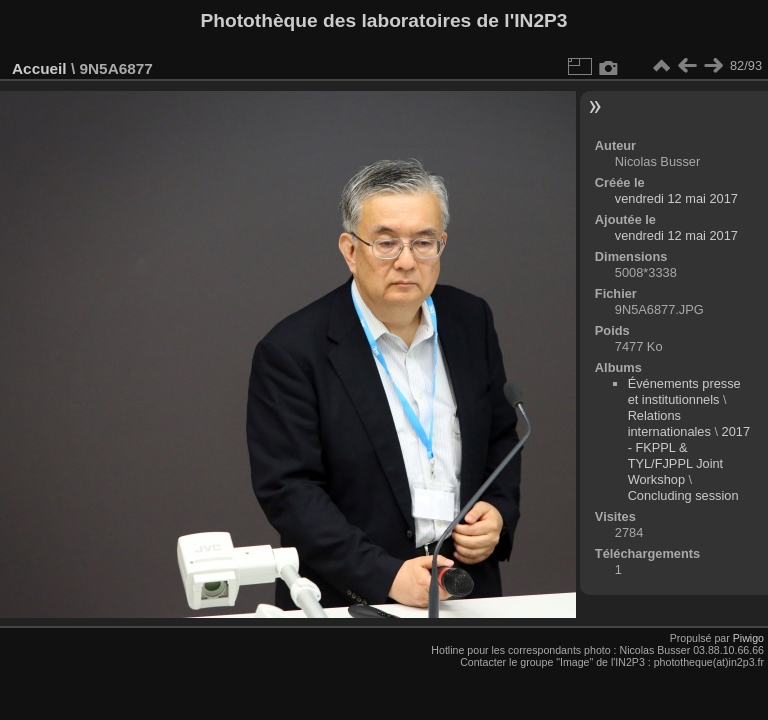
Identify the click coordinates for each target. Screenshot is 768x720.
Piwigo (748, 638)
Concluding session (683, 495)
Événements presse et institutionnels (684, 391)
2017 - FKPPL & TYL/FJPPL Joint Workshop (689, 455)
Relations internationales (669, 423)
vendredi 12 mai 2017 (676, 198)
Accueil (39, 68)
